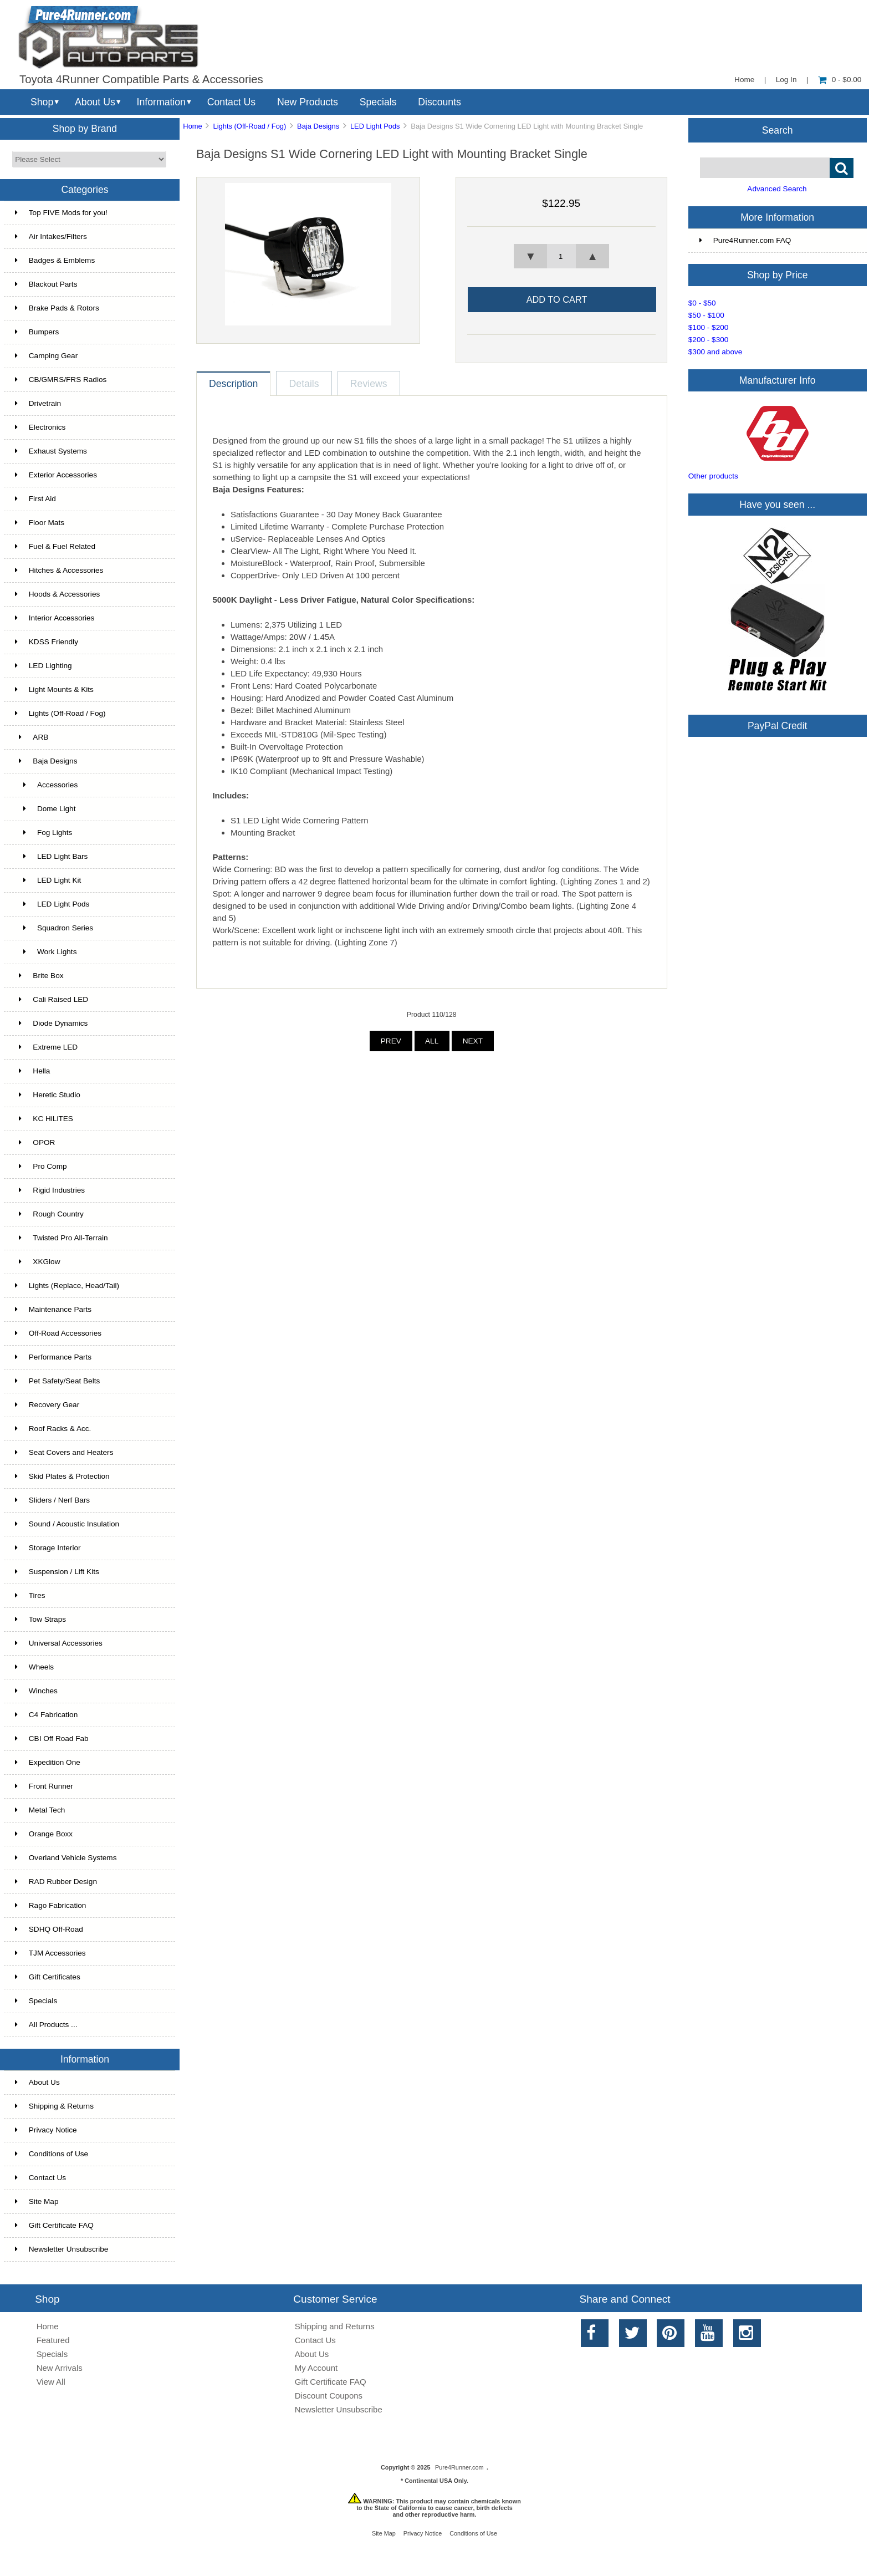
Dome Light (45, 809)
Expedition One (47, 1762)
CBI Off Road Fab (52, 1738)
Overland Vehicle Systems (66, 1858)
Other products (713, 476)
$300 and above (715, 352)
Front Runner (44, 1786)
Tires (30, 1595)
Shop (41, 102)
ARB (32, 737)
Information (161, 102)
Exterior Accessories (56, 475)
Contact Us (231, 102)
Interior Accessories (55, 618)
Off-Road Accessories (58, 1333)
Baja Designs (318, 126)
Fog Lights (44, 832)
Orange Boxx (44, 1834)
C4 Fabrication (46, 1714)
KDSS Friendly (46, 642)
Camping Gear (46, 356)
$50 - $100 (706, 315)
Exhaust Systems (51, 451)
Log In (786, 79)
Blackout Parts (46, 284)
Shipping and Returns (335, 2326)
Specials (378, 102)
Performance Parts (53, 1357)
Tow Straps (40, 1619)
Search (777, 129)
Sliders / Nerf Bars (52, 1500)
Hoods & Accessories (57, 594)
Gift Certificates (47, 1977)
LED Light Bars (51, 856)
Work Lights (46, 952)
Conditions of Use (51, 2154)
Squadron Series (54, 928)
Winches (36, 1691)
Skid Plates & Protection (62, 1476)
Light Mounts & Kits (54, 689)
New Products (307, 102)
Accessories (46, 785)
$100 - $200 (708, 327)
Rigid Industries (50, 1190)
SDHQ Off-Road (49, 1929)
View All (51, 2381)
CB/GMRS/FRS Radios (61, 379)
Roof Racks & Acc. (53, 1428)
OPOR (35, 1142)
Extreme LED (46, 1047)
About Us (95, 102)
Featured (53, 2340)
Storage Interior (48, 1548)
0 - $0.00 (840, 79)
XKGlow (37, 1262)
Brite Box (39, 975)
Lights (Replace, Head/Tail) (67, 1285)
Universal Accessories (59, 1643)
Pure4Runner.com (459, 2467)
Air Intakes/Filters (51, 236)
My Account (316, 2368)
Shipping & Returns (54, 2106)
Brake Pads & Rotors (57, 308)
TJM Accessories (50, 1953)
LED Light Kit (48, 880)
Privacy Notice (46, 2130)
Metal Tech (40, 1810)
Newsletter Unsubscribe (62, 2249)
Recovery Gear (47, 1405)
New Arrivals (60, 2368)
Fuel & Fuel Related (55, 546)
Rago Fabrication (50, 1905)
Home (744, 79)
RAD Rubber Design (56, 1881)
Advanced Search (776, 189)
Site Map (37, 2201)
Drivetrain (38, 403)
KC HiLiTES (44, 1118)
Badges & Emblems (55, 260)
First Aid (35, 499)
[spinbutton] (561, 256)
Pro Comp (41, 1166)
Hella (32, 1071)
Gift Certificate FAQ (54, 2225)
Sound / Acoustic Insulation (67, 1524)
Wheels (34, 1667)
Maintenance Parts (53, 1309)
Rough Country (49, 1214)
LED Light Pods (375, 126)
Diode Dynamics (51, 1023)
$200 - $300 (708, 339)
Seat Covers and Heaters (64, 1452)
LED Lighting (43, 665)
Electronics (40, 427)
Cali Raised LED (51, 999)
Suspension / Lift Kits (57, 1571)
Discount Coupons (328, 2395)
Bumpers (37, 332)
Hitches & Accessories (59, 570)
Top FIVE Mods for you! (61, 212)
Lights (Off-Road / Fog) (250, 126)
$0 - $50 (702, 303)
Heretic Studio (47, 1095)
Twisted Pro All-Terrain (61, 1238)
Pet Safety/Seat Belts (57, 1381)
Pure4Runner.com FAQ (745, 240)
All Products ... (46, 2024)
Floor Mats (39, 522)
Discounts (439, 102)
